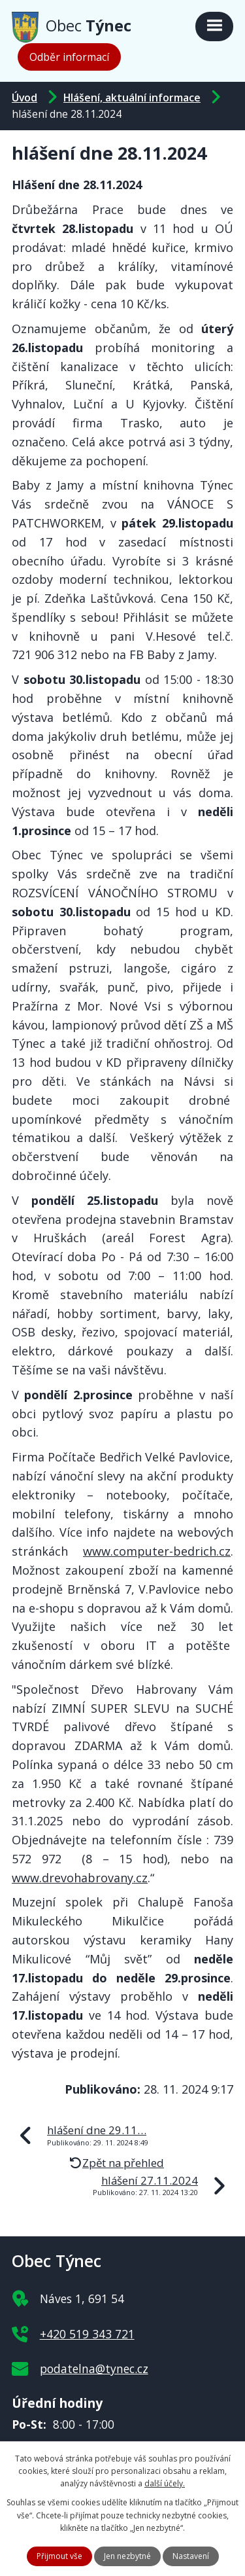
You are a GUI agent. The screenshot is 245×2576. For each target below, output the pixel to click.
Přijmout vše (59, 2556)
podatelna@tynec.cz (94, 2368)
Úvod (24, 97)
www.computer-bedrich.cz (157, 1551)
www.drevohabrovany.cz (80, 1878)
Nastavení (190, 2556)
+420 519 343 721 (87, 2334)
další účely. (164, 2483)
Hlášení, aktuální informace (132, 97)
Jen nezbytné (127, 2556)
